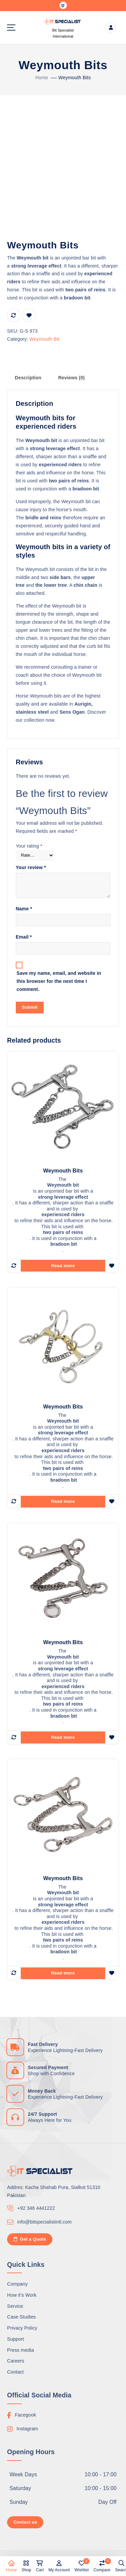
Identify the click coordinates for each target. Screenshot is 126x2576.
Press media (20, 2350)
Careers (15, 2361)
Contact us (25, 2522)
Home (41, 77)
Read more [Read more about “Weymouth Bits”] (63, 1265)
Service (15, 2306)
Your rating (29, 846)
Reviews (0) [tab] (71, 377)
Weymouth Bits (74, 77)
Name (24, 908)
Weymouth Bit (44, 339)
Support (15, 2339)
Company (17, 2284)
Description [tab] (28, 377)
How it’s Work (21, 2295)
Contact (15, 2372)
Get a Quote (29, 2239)
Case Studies (21, 2317)
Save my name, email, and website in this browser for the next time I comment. (58, 981)
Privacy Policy (22, 2328)
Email (24, 937)
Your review (31, 867)
